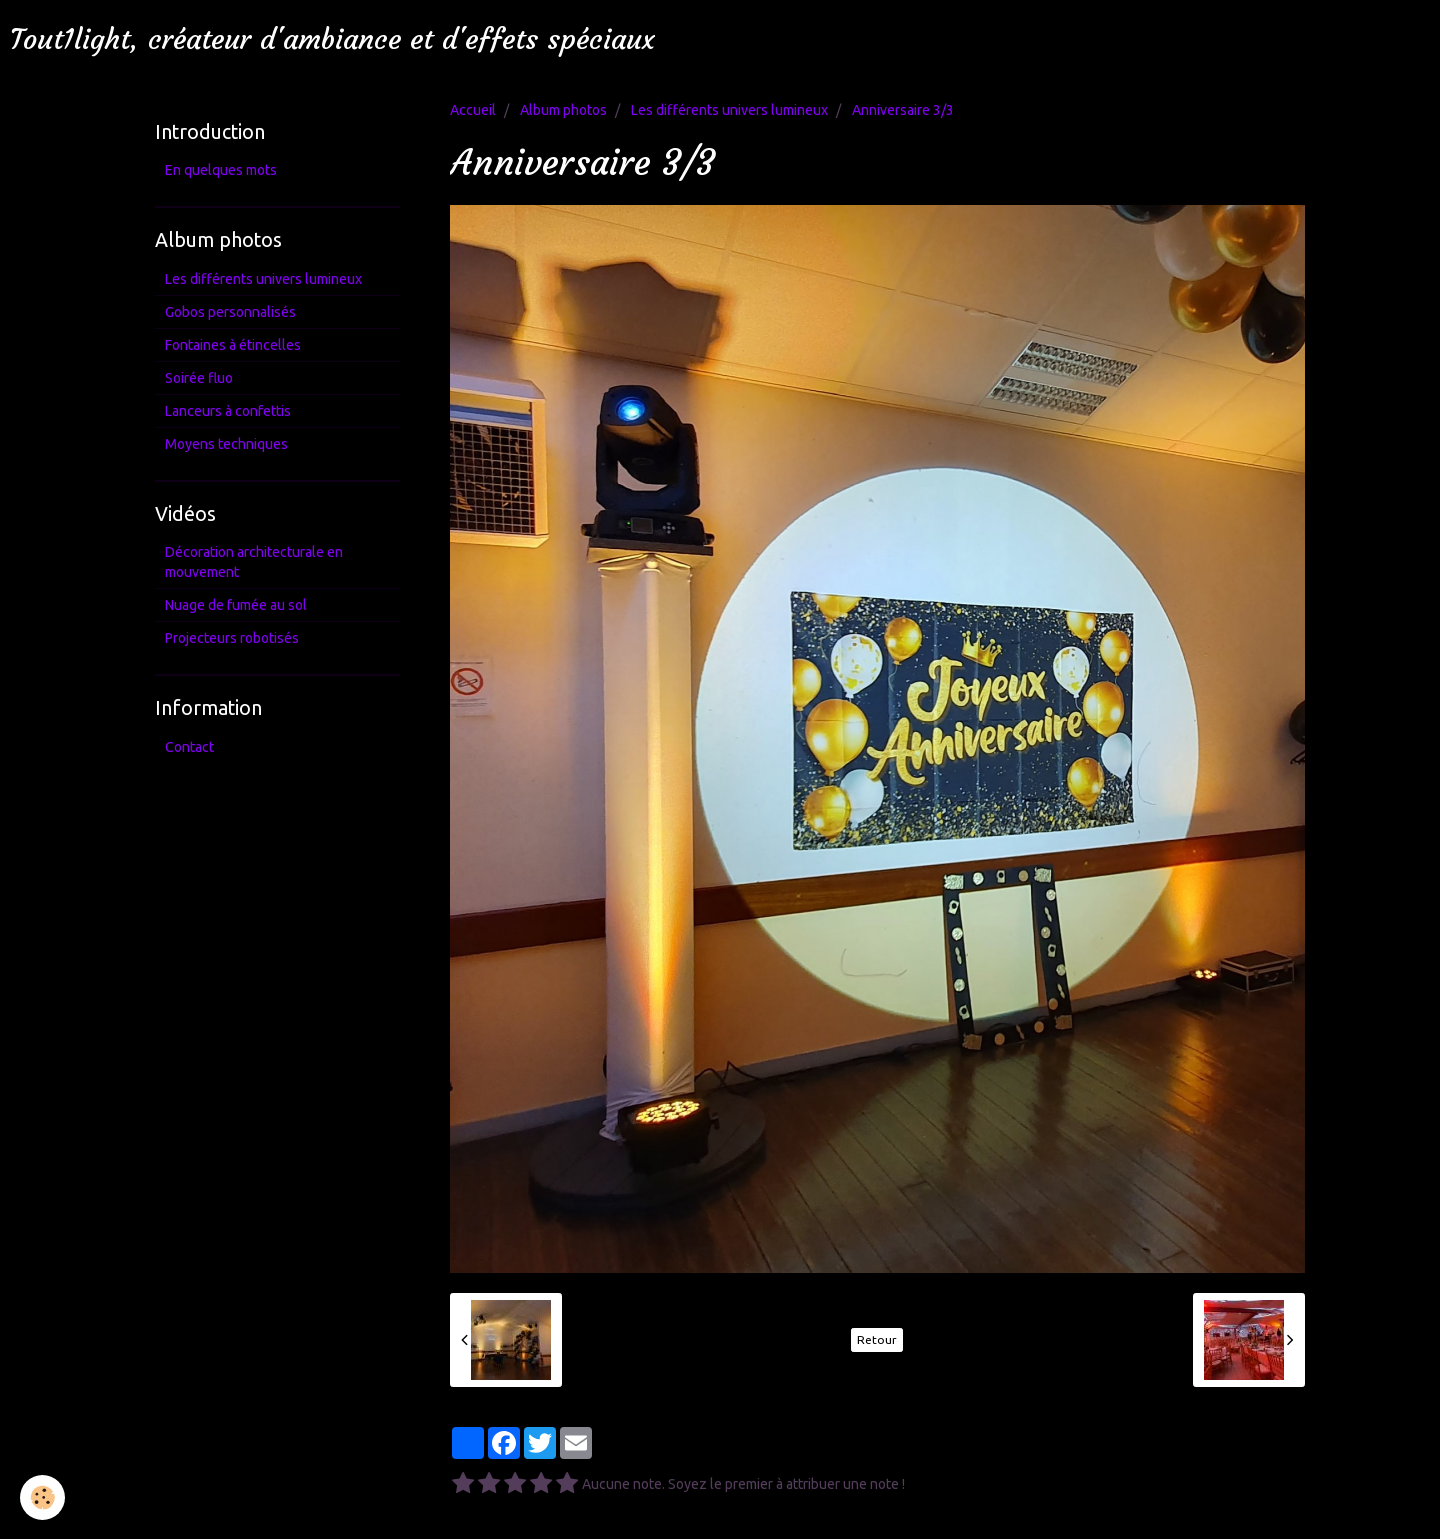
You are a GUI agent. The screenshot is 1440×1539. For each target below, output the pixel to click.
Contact (189, 747)
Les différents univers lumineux (729, 110)
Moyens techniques (226, 444)
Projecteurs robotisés (232, 638)
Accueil (473, 110)
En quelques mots (221, 170)
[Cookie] (42, 1497)
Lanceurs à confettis (228, 411)
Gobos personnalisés (230, 312)
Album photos (563, 110)
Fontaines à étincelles (233, 345)
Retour (877, 1339)
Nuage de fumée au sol (236, 605)
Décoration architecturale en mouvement (254, 562)
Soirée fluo (199, 378)
